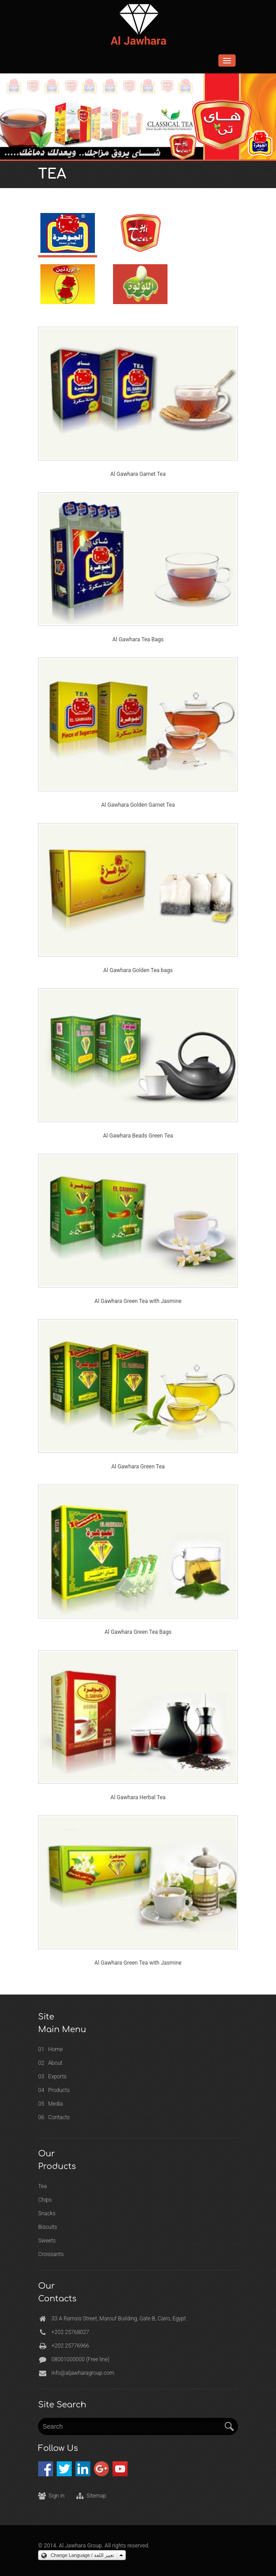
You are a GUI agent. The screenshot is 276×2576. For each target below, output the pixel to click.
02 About (50, 2063)
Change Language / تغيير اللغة (77, 2555)
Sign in (56, 2496)
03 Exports (52, 2076)
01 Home (50, 2049)
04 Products (54, 2090)
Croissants (51, 2254)
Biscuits (47, 2227)
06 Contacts (54, 2117)
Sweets (47, 2240)
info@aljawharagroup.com (82, 2373)
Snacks (46, 2213)
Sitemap (96, 2496)
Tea (42, 2186)
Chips (45, 2200)
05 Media (50, 2104)
